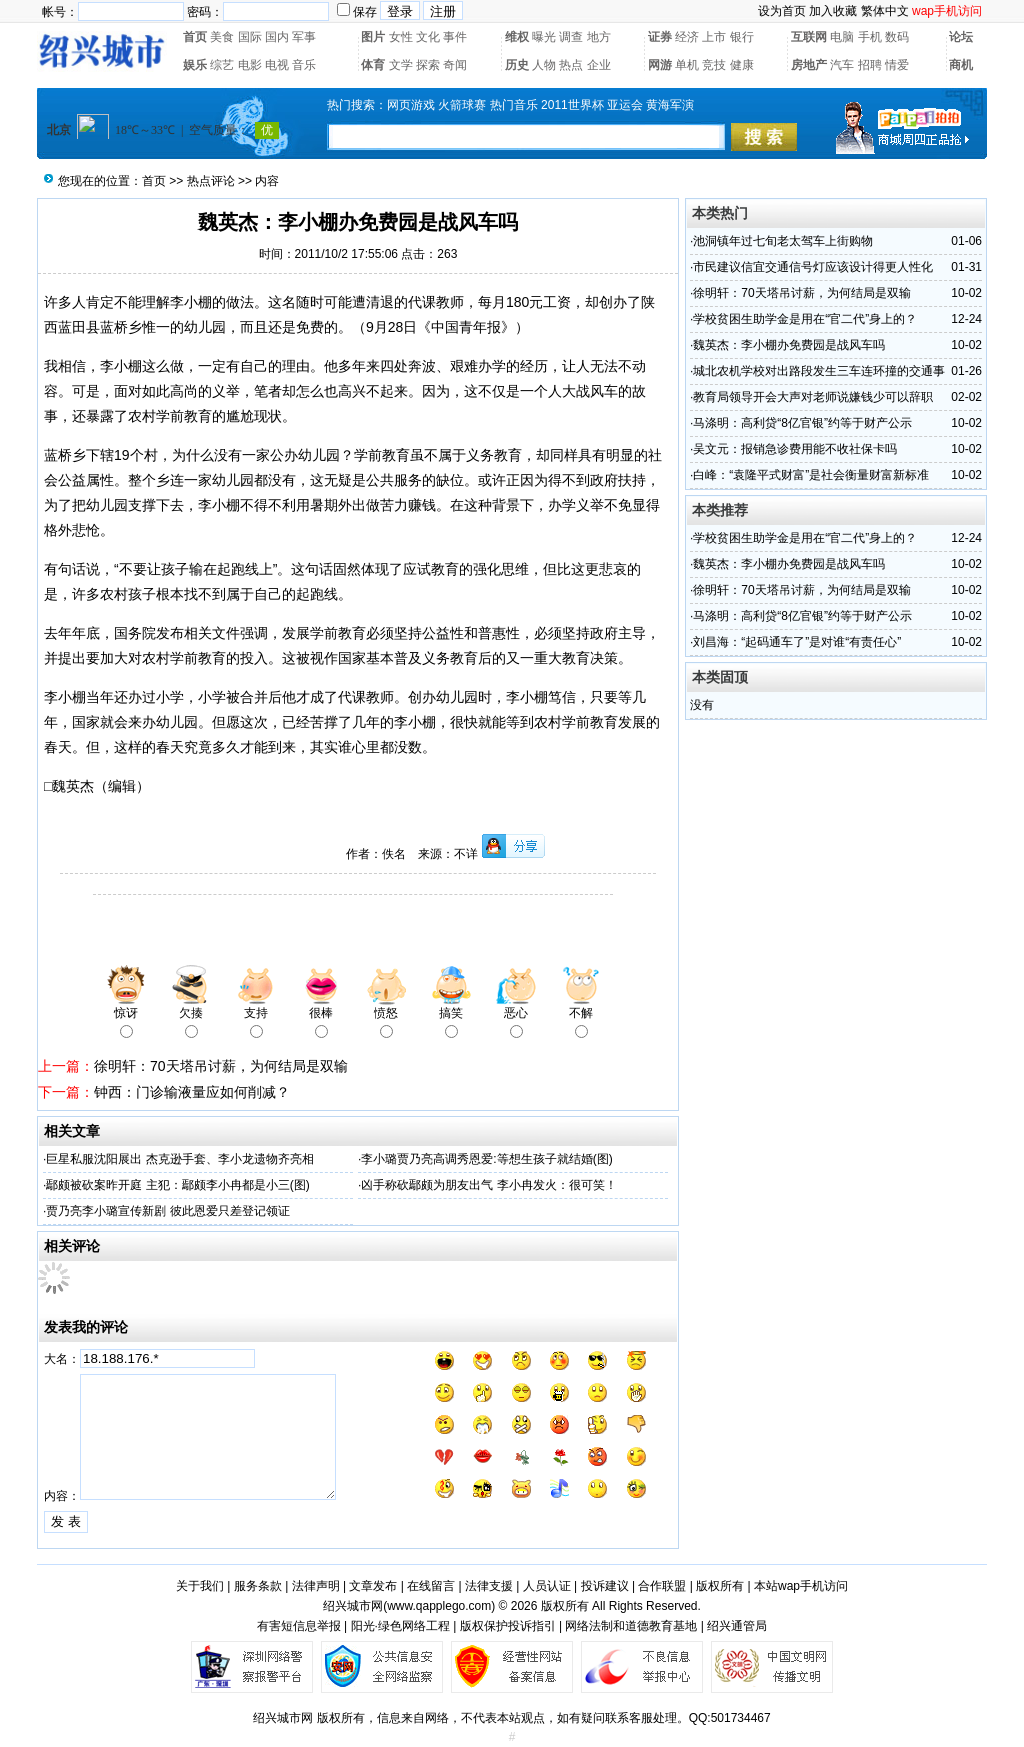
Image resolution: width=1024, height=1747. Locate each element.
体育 (373, 65)
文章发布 (373, 1586)
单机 (687, 65)
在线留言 (431, 1586)
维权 (517, 37)
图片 (373, 37)
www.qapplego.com (439, 1606)
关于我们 (200, 1586)
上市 (714, 37)
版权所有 (720, 1586)
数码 (897, 37)
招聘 (870, 65)
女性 (401, 37)
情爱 (897, 65)
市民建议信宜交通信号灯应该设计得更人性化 (813, 267)
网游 (660, 65)
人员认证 (547, 1586)
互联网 (809, 37)
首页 (195, 37)
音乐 (304, 65)
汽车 (842, 65)
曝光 (544, 37)
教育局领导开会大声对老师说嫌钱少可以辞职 (813, 397)
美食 (222, 37)
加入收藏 (833, 11)
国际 (250, 37)
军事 (304, 37)
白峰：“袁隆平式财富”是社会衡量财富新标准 (811, 475)
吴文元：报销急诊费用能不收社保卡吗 (795, 449)
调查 (571, 37)
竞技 (714, 65)
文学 (401, 65)
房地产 (809, 65)
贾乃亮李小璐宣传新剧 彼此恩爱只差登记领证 (167, 1211)
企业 (599, 65)
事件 (455, 37)
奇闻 (455, 65)
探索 (428, 65)
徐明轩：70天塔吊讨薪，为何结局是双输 (221, 1066)
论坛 (961, 37)
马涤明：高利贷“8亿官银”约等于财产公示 (802, 423)
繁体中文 (885, 11)
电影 (250, 65)
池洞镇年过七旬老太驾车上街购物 (783, 241)
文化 (428, 37)
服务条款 (258, 1586)
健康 (742, 65)
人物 (544, 65)
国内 (277, 37)
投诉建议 (605, 1586)
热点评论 (211, 181)
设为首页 (782, 11)
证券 (660, 37)
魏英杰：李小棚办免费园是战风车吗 (789, 345)
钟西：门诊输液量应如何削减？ (192, 1092)
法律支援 (489, 1586)
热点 (571, 65)
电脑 (842, 37)
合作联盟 (662, 1586)
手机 (870, 37)
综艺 (222, 65)
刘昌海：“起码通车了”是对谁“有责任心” (797, 642)
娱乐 (195, 65)
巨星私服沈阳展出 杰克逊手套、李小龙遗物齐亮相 (179, 1159)
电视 (277, 65)
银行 (742, 37)
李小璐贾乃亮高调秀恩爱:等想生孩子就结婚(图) (486, 1159)
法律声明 (316, 1586)
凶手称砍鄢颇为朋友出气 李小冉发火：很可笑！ (488, 1185)
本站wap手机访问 (801, 1586)
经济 (687, 37)
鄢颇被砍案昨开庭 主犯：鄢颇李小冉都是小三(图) (177, 1185)
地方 (599, 37)
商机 (961, 65)
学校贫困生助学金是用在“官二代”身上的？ (805, 319)
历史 (517, 65)
